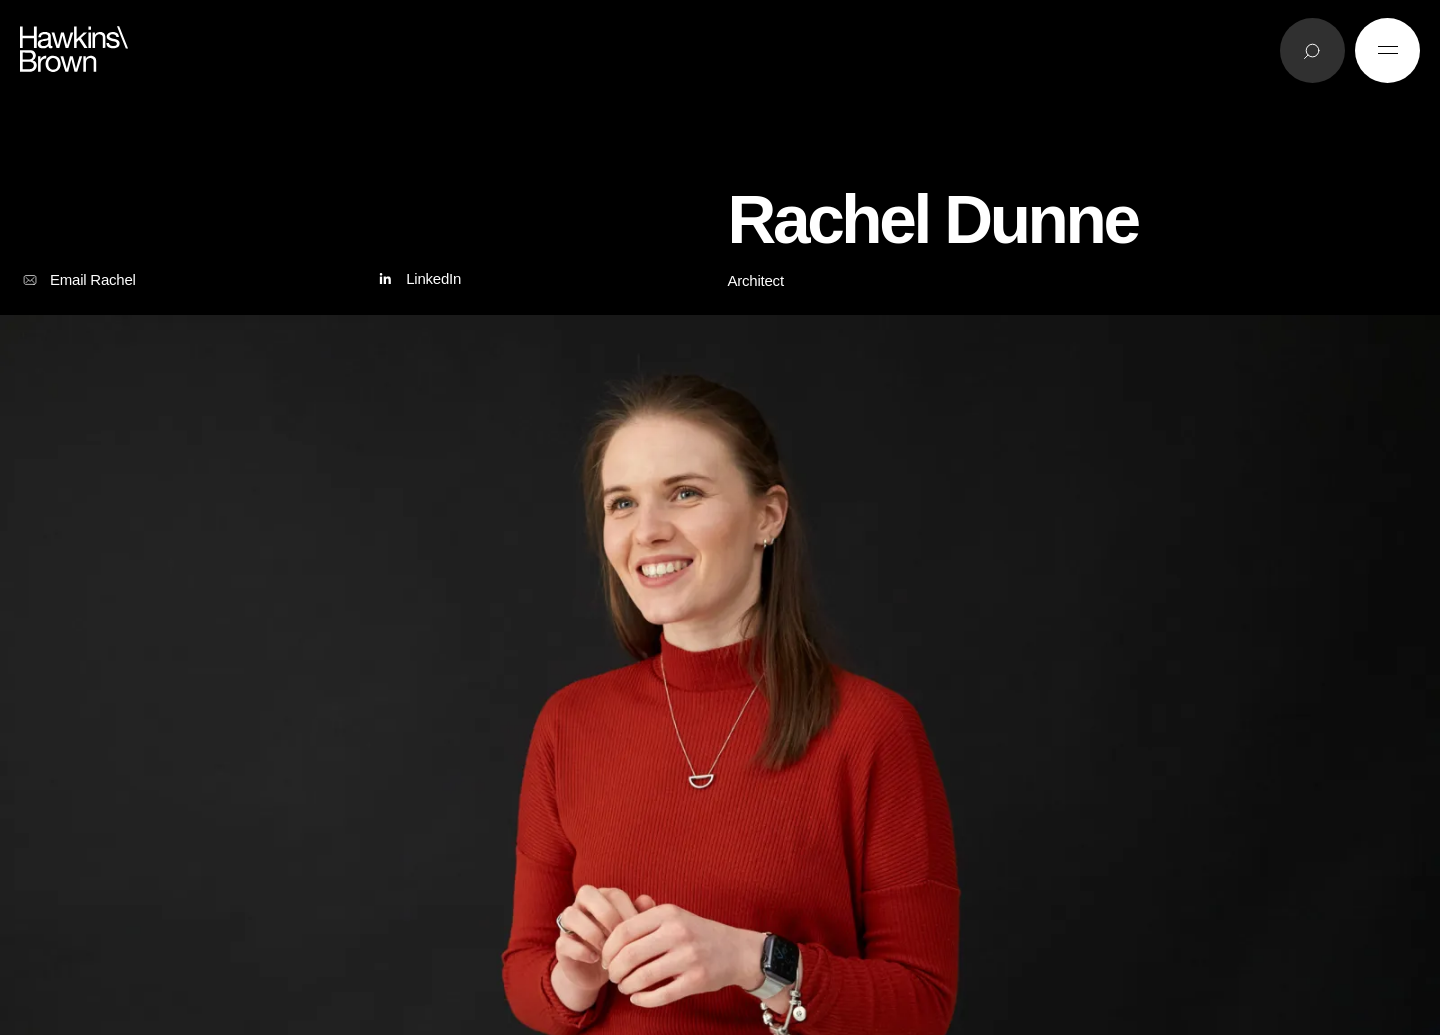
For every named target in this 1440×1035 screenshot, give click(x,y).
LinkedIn (417, 279)
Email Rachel (78, 280)
